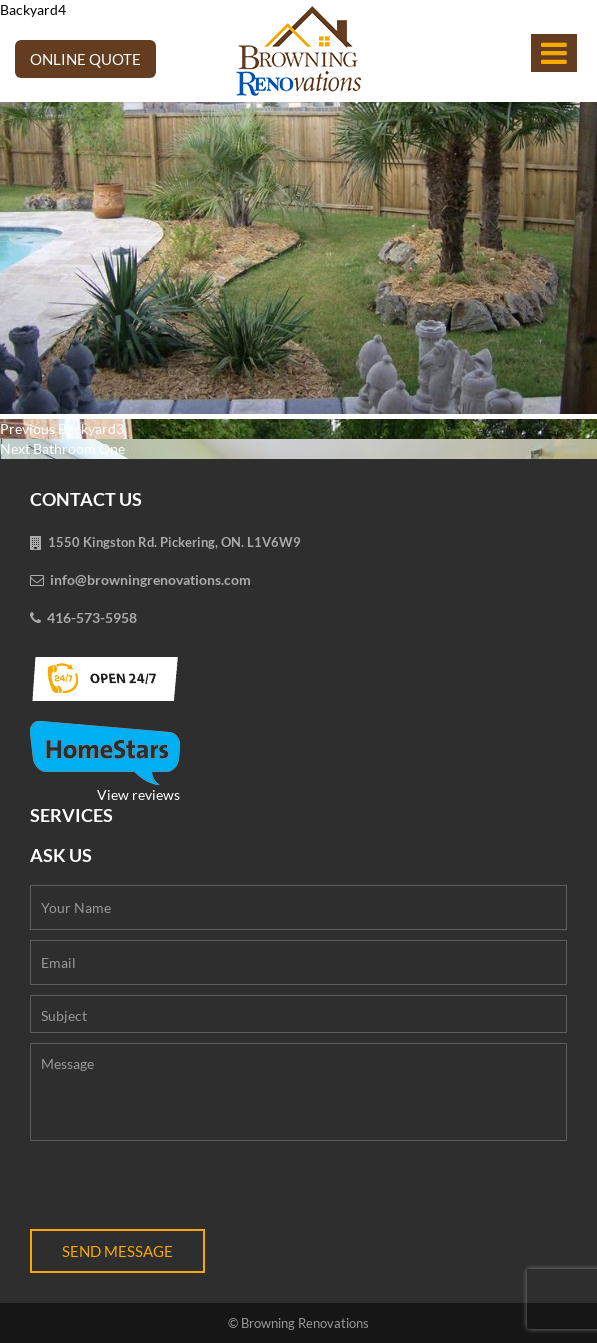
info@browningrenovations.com (150, 579)
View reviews (105, 762)
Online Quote (85, 59)
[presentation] (182, 1190)
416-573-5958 (92, 617)
